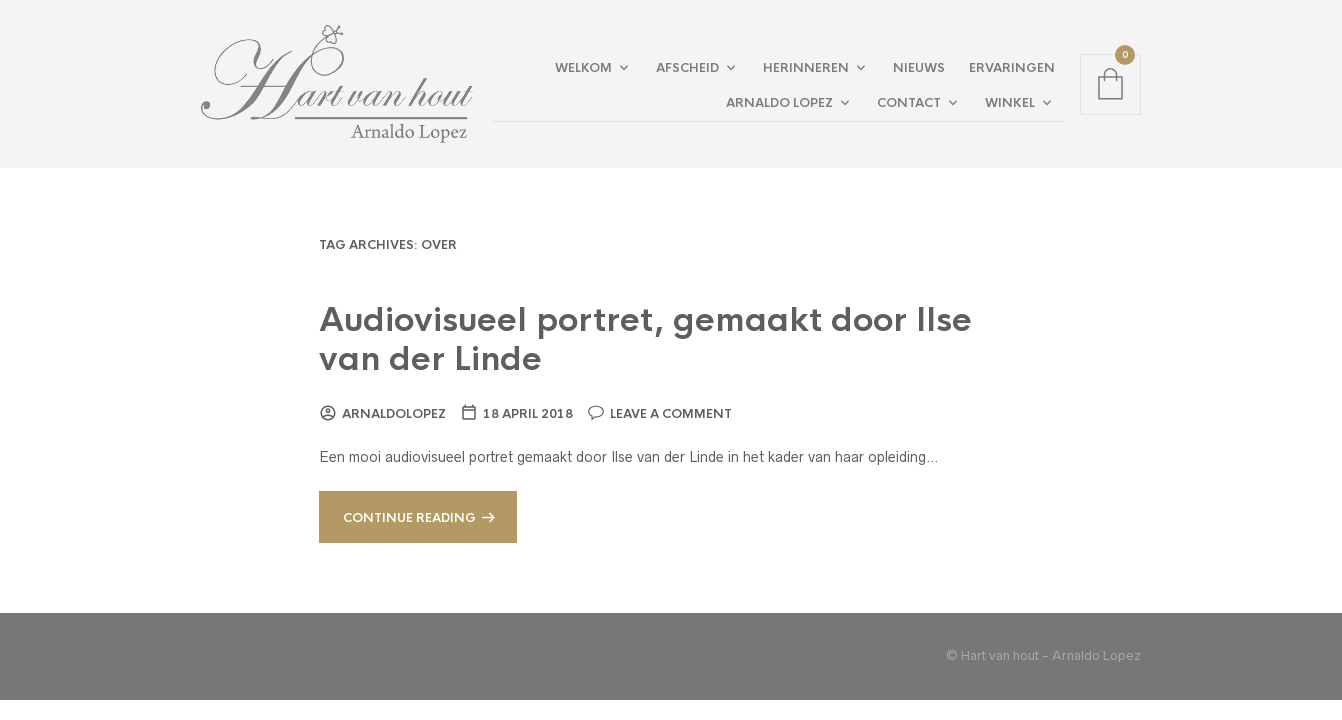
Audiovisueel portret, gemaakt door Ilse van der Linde (645, 340)
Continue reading (409, 518)
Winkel (1010, 103)
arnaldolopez (394, 414)
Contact (909, 103)
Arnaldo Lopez (779, 103)
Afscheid (687, 68)
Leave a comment (671, 414)
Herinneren (806, 68)
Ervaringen (1012, 68)
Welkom (583, 68)
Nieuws (919, 68)
